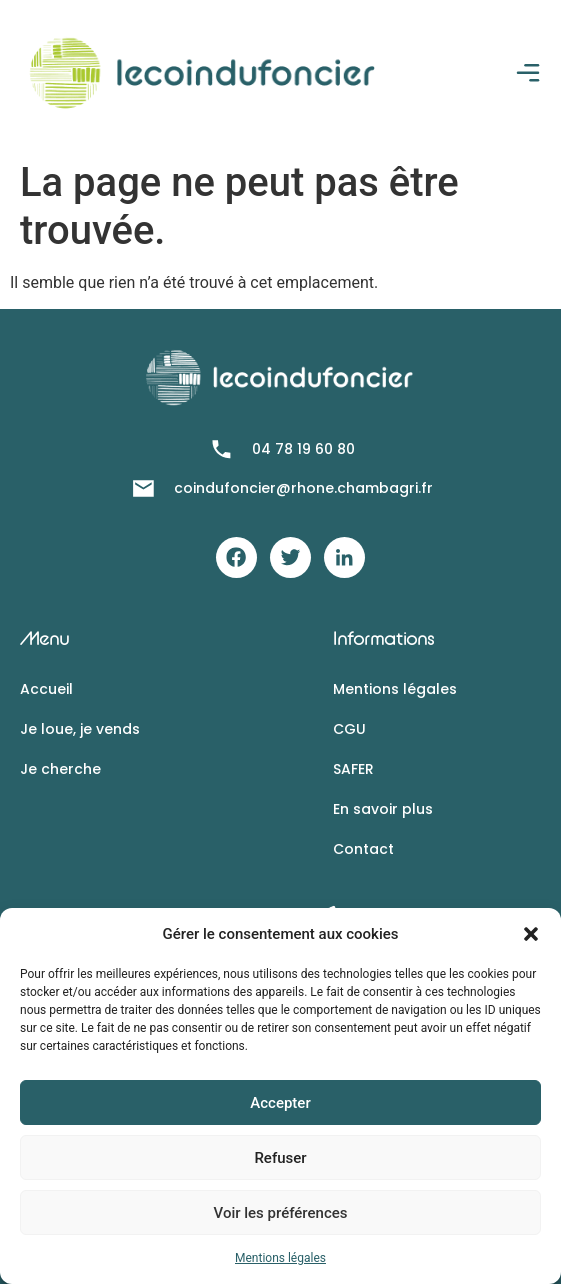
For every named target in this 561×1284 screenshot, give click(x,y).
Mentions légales (280, 1258)
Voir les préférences (281, 1213)
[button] (531, 934)
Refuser (280, 1158)
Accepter (280, 1103)
